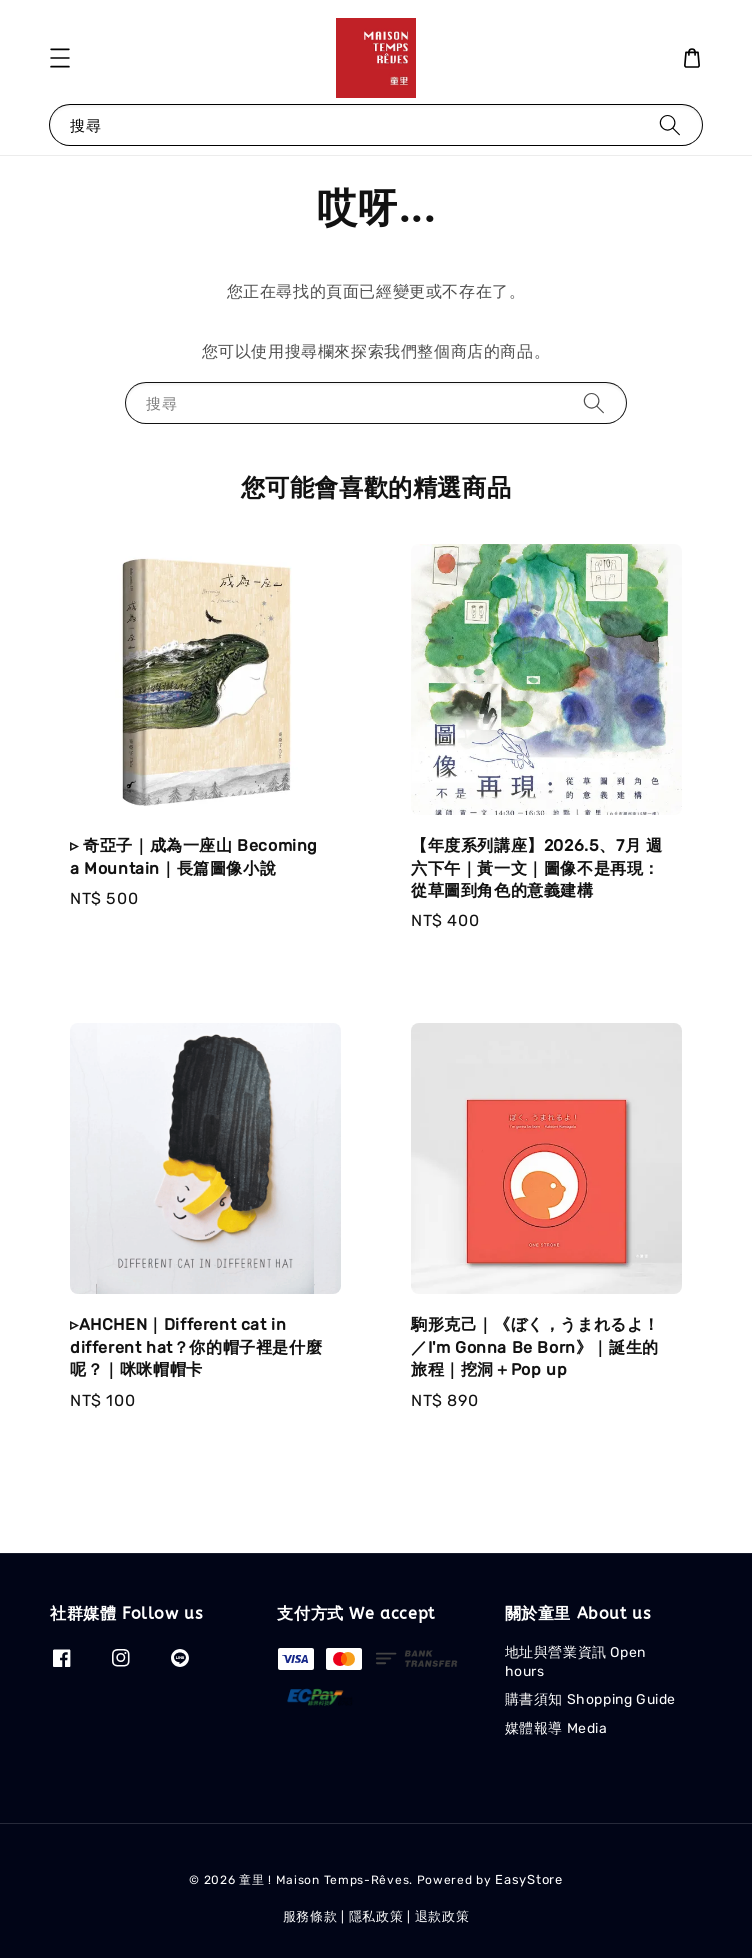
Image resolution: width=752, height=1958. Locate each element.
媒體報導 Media (556, 1728)
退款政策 (442, 1916)
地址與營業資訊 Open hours (575, 1661)
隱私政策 (376, 1916)
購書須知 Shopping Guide (590, 1699)
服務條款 (310, 1916)
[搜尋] (670, 124)
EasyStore (528, 1879)
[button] (60, 58)
